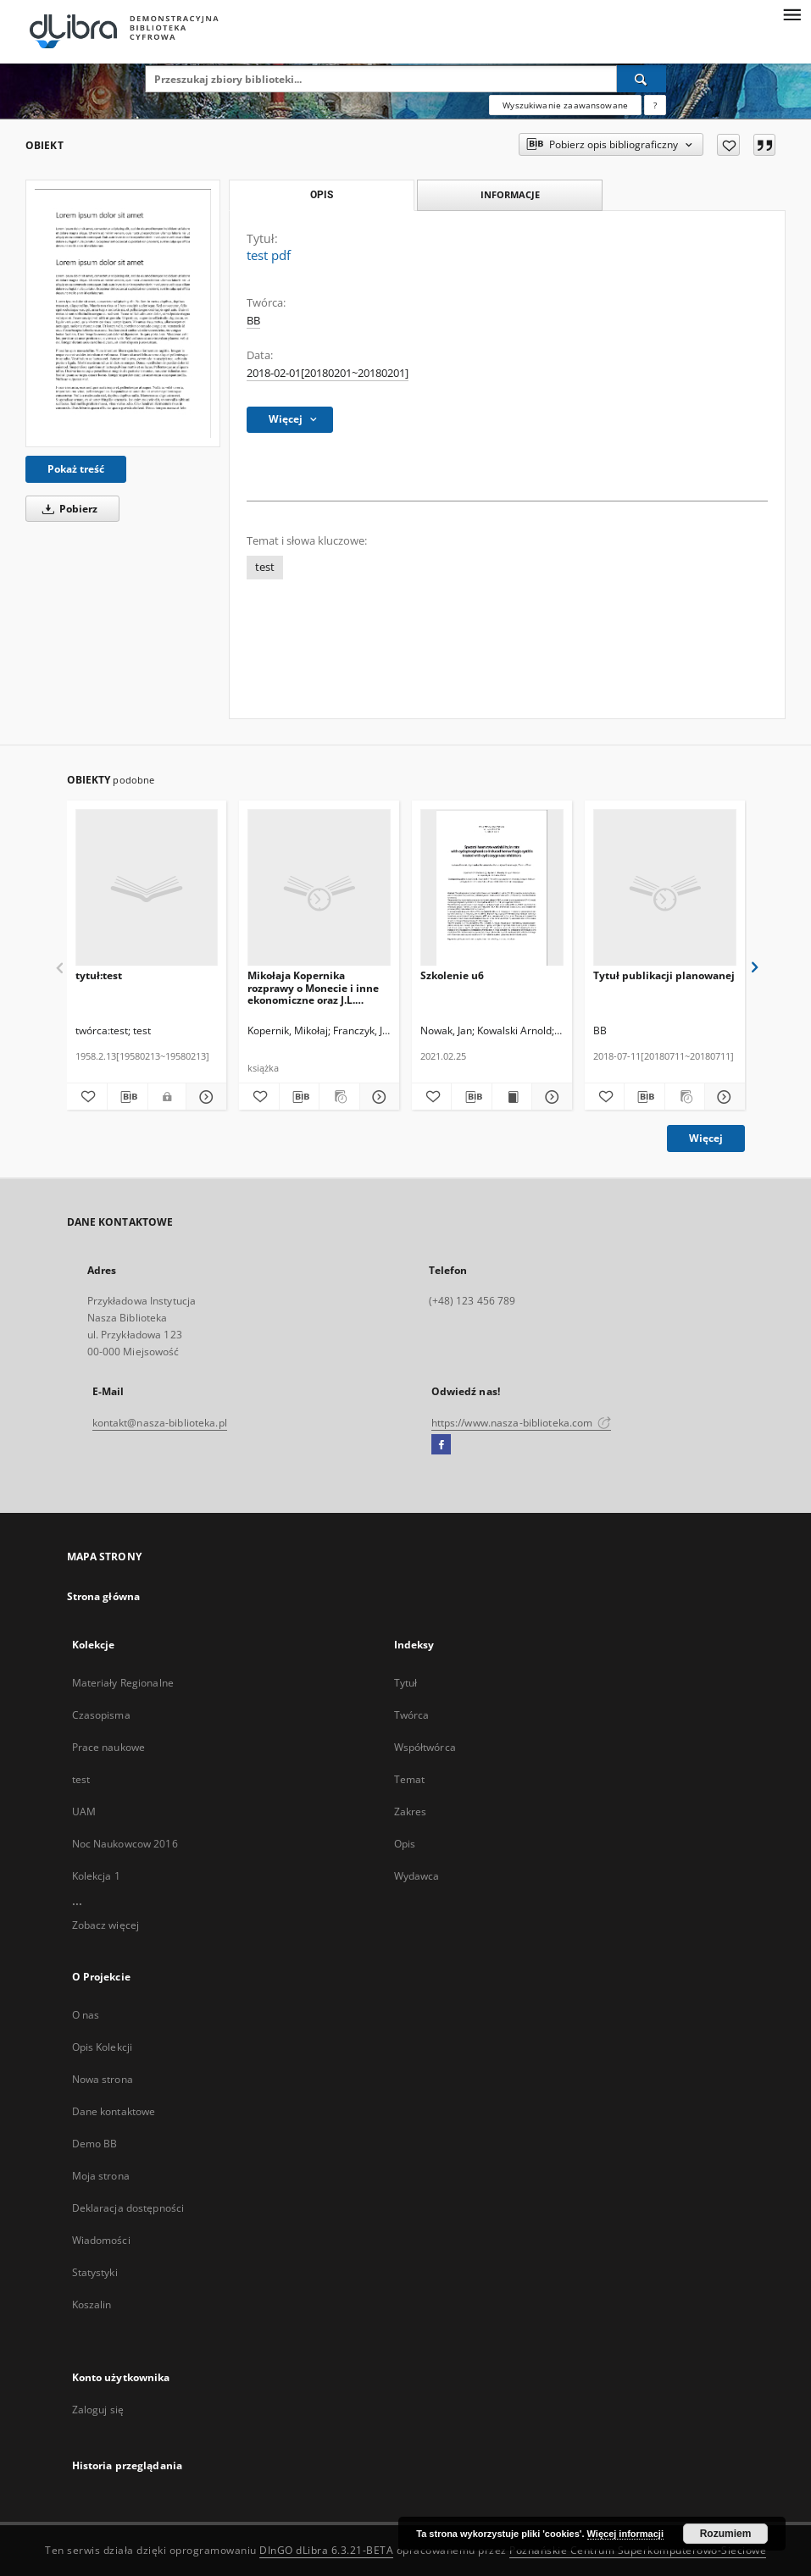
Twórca (412, 1715)
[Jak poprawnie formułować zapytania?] (655, 105)
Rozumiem (726, 2534)
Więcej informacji (625, 2534)
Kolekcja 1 (96, 1876)
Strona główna (104, 1596)
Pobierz (66, 508)
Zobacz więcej (106, 1925)
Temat (409, 1779)
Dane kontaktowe (114, 2111)
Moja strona (101, 2176)
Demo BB (95, 2143)
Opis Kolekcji (102, 2047)
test (265, 567)
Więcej (706, 1138)
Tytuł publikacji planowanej (664, 975)
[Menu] (791, 13)
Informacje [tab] (510, 194)
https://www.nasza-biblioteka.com (521, 1422)
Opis (404, 1843)
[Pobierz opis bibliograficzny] (127, 1097)
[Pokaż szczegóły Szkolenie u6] (549, 1097)
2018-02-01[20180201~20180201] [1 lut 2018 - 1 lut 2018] (327, 373)
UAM (84, 1811)
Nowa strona (102, 2079)
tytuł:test (98, 975)
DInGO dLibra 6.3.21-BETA (326, 2550)
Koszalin (92, 2304)
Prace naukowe (109, 1747)
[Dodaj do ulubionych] (728, 145)
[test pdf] (123, 313)
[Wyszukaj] (641, 78)
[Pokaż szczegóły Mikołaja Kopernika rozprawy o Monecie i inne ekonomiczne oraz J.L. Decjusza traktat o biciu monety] (377, 1097)
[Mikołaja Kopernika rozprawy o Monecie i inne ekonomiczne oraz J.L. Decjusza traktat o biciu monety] (319, 888)
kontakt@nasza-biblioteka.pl (159, 1422)
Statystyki (95, 2272)
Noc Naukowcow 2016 (125, 1843)
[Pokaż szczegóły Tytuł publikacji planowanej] (722, 1097)
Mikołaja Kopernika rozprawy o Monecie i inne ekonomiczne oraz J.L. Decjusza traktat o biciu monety (313, 987)
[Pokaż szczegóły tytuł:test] (204, 1097)
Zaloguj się (98, 2409)
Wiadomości (101, 2240)
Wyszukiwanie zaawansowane (565, 105)
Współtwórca (425, 1747)
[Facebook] (441, 1445)
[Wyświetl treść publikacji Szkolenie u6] (511, 1097)
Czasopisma (101, 1715)
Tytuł (406, 1683)
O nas (86, 2015)
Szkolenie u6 (452, 975)
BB (253, 320)
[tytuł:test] (147, 888)
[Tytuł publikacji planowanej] (665, 888)
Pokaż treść (75, 469)
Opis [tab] (321, 195)
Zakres (410, 1811)
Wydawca (417, 1876)
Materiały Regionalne (123, 1683)
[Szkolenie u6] (492, 888)
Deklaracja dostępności (128, 2208)
